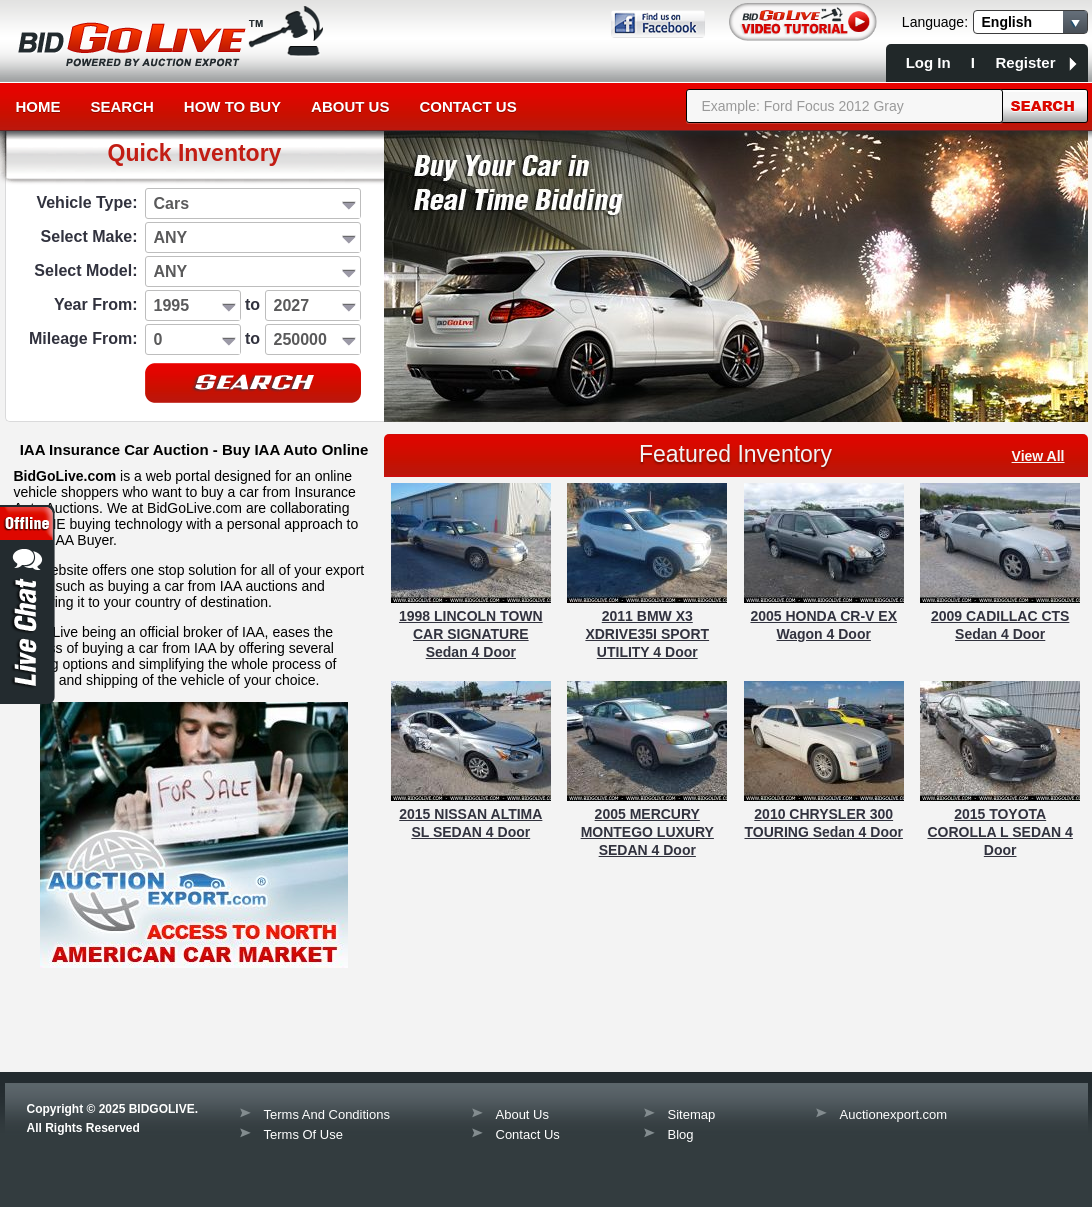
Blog (681, 1134)
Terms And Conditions (327, 1114)
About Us (350, 106)
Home (38, 106)
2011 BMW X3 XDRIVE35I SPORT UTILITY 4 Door (647, 634)
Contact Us (467, 106)
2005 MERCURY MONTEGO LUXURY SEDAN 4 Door (647, 832)
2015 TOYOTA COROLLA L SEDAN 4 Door (999, 832)
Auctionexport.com (894, 1114)
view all (1038, 456)
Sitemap (692, 1114)
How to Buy (232, 106)
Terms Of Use (303, 1134)
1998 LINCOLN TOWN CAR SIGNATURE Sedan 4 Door (471, 634)
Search (122, 106)
